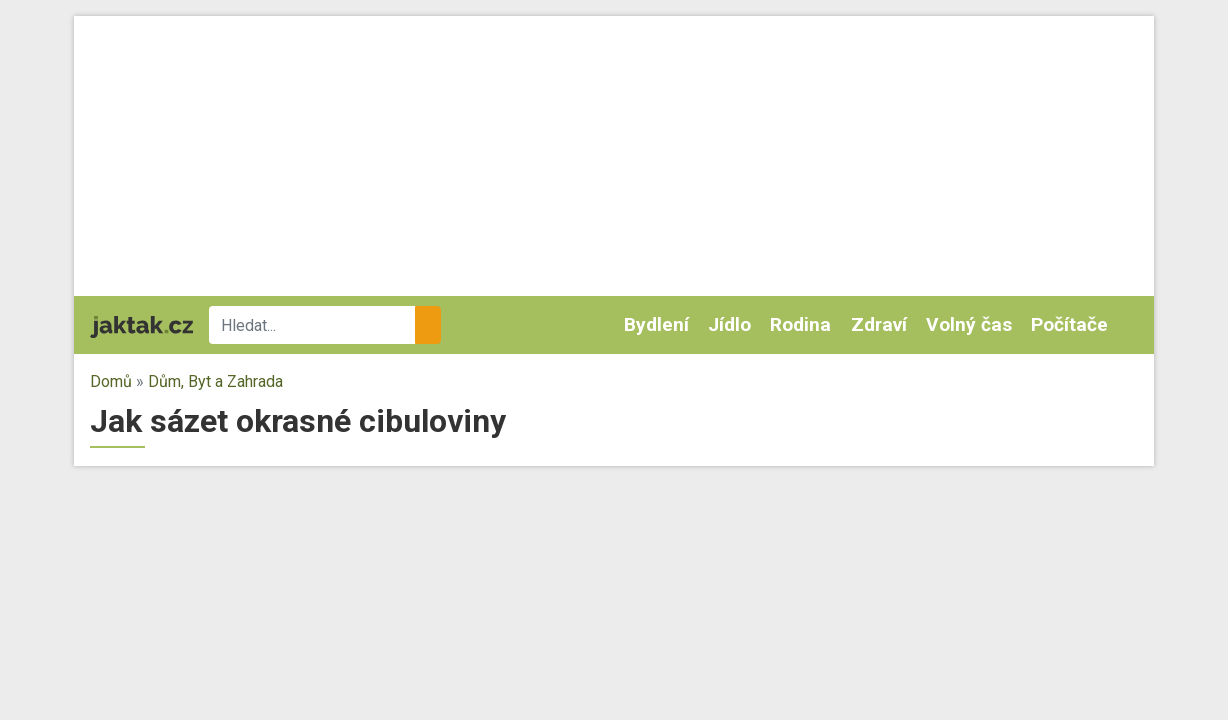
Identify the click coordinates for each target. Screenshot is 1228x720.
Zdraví (879, 324)
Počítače (1069, 324)
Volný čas (969, 324)
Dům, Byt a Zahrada (215, 381)
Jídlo (729, 324)
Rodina (800, 324)
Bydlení (656, 324)
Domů (111, 381)
